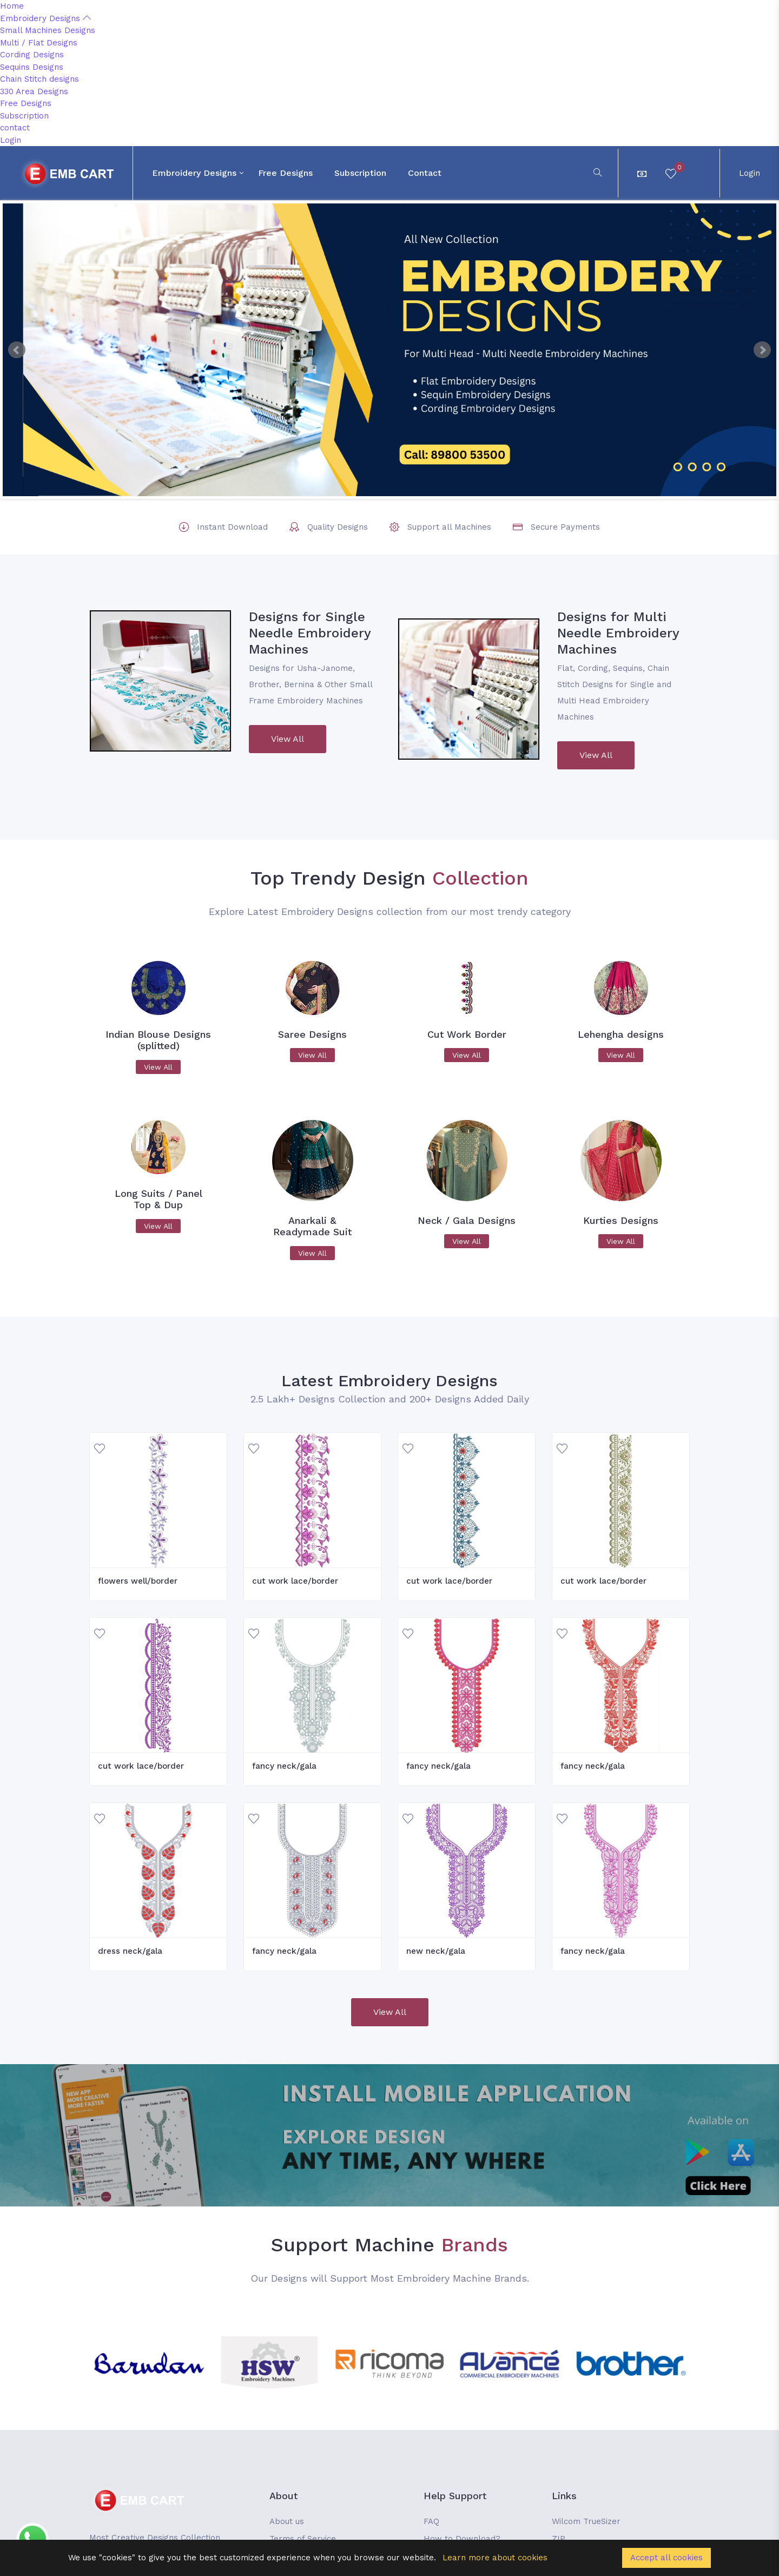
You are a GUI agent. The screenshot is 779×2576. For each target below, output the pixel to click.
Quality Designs (337, 527)
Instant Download (232, 527)
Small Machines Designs (47, 30)
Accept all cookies (666, 2557)
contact (15, 128)
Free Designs (25, 103)
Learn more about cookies (495, 2557)
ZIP (558, 2539)
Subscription (24, 116)
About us (286, 2521)
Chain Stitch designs (39, 79)
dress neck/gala (130, 1951)
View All (287, 739)
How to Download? (462, 2539)
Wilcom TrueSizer (586, 2521)
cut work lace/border (295, 1581)
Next (762, 350)
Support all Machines (449, 527)
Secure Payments (565, 527)
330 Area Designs (34, 91)
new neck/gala (435, 1951)
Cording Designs (32, 55)
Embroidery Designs (45, 18)
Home (12, 6)
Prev (16, 350)
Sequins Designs (31, 67)
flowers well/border (137, 1581)
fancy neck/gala (284, 1766)
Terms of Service (302, 2539)
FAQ (431, 2521)
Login (10, 140)
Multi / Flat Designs (38, 43)
